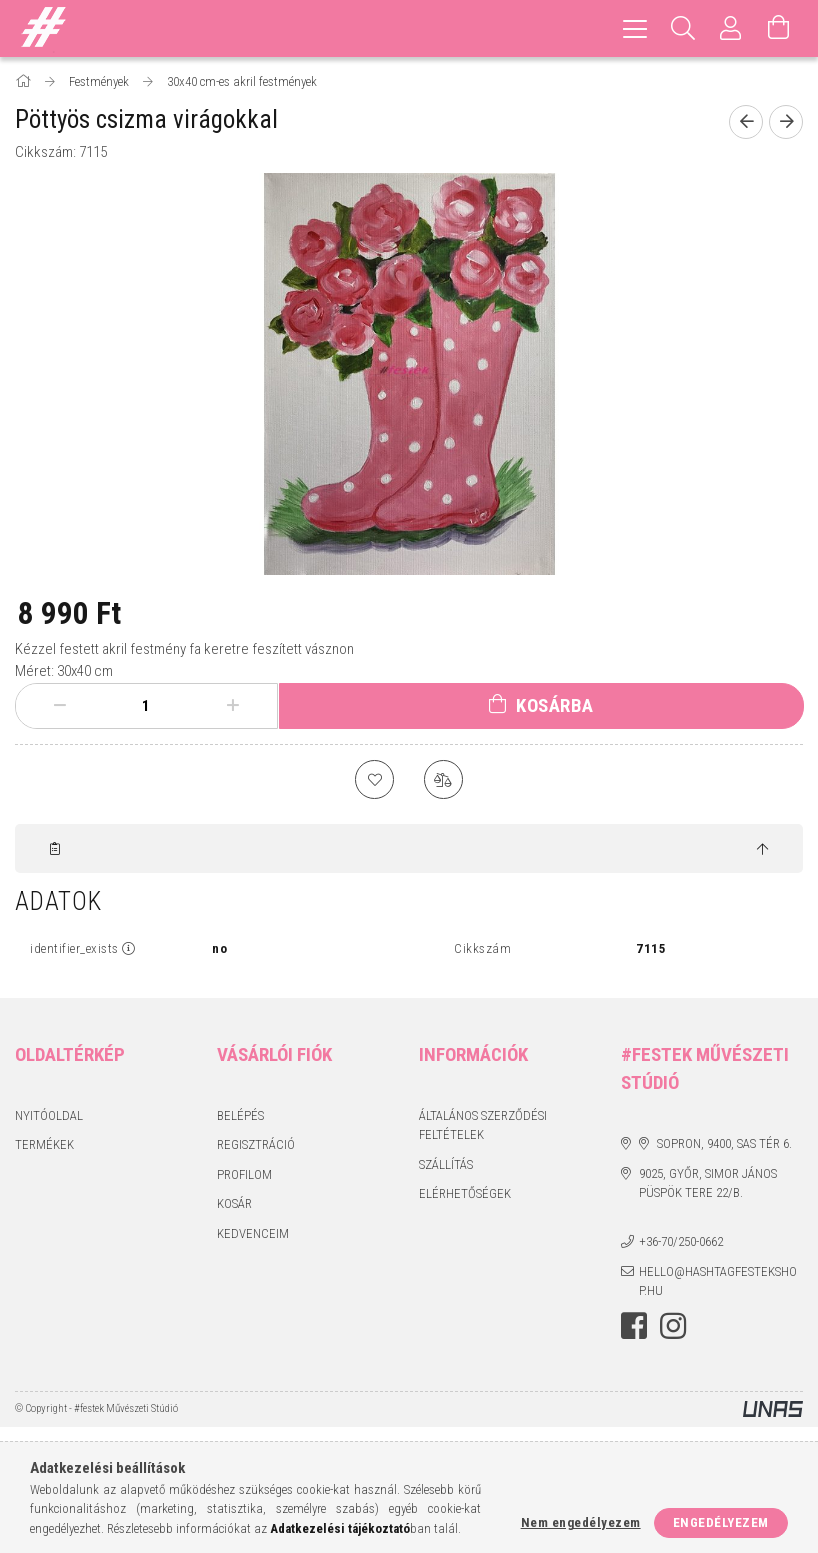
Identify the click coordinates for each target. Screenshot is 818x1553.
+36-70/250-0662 (681, 1243)
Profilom (244, 1175)
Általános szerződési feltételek (483, 1126)
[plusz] (233, 706)
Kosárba (555, 705)
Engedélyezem (721, 1522)
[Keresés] (683, 28)
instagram (673, 1327)
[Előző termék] (746, 122)
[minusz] (59, 706)
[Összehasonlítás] (444, 780)
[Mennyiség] (146, 706)
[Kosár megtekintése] (779, 28)
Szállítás (446, 1165)
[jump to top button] (762, 851)
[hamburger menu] (635, 28)
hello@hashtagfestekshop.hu (718, 1282)
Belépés (240, 1116)
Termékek (44, 1146)
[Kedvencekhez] (374, 780)
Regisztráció (256, 1146)
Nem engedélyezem (581, 1522)
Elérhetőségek (465, 1195)
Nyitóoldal (49, 1116)
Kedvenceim (253, 1234)
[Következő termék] (786, 122)
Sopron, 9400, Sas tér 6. (724, 1145)
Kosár (234, 1205)
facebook (634, 1327)
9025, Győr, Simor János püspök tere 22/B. (708, 1184)
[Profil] (731, 28)
